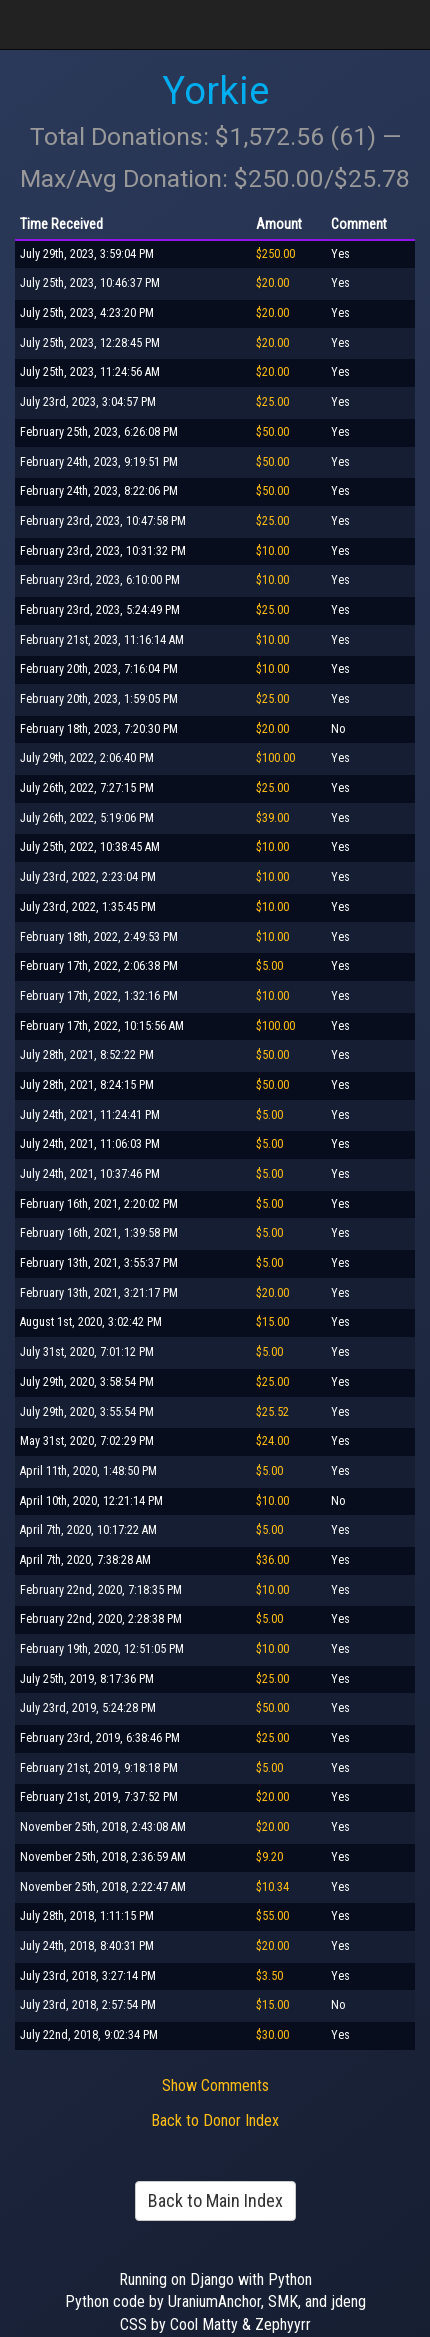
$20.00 (272, 283)
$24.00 (272, 1441)
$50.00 (272, 432)
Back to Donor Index (215, 2120)
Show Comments (215, 2085)
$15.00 (272, 1322)
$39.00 (272, 818)
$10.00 (272, 551)
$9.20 (269, 1857)
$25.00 (272, 402)
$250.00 (275, 254)
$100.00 (275, 758)
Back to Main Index (215, 2200)
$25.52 (272, 1412)
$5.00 (269, 966)
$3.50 (269, 1976)
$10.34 (272, 1887)
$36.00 (272, 1560)
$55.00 (272, 1916)
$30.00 (272, 2035)
